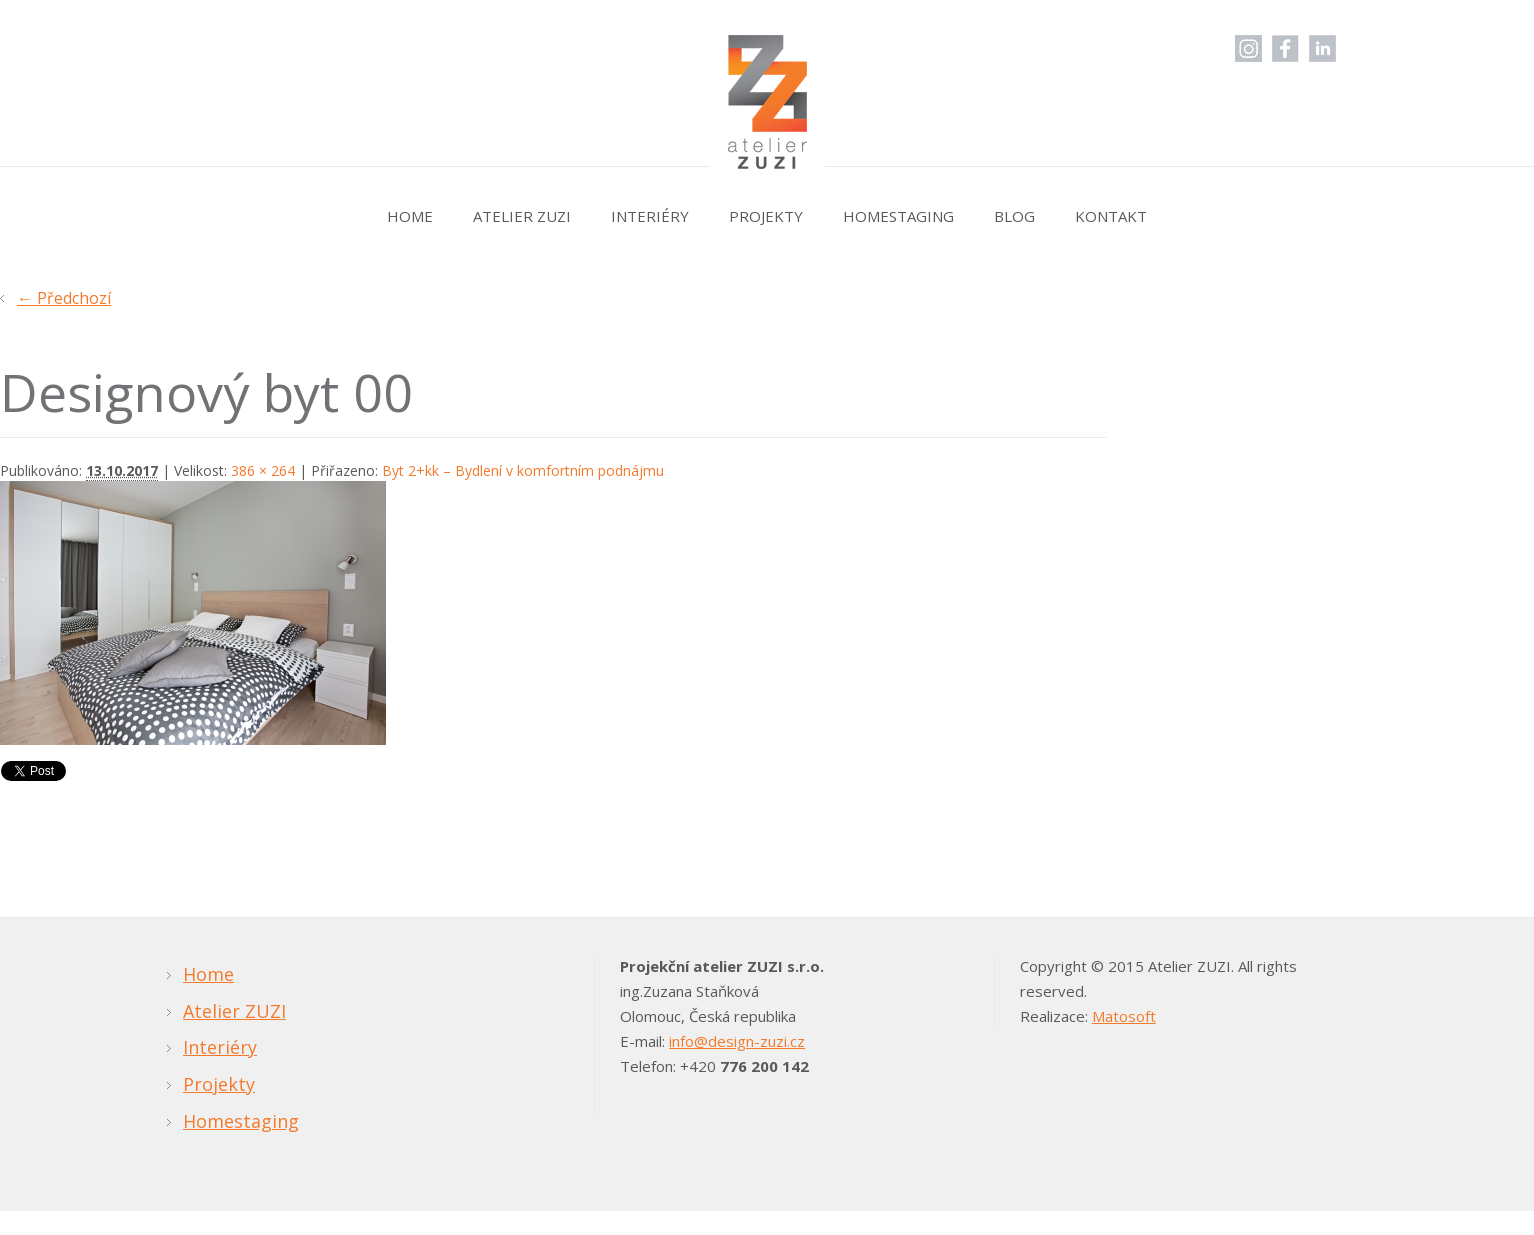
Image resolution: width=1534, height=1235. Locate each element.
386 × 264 (263, 470)
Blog (1014, 216)
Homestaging (898, 216)
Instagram (1248, 48)
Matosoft (1124, 1016)
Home (410, 216)
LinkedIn (1322, 48)
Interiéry (650, 216)
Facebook (1285, 48)
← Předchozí (64, 298)
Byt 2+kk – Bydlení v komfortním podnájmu (523, 470)
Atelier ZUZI (522, 216)
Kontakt (1111, 216)
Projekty (766, 216)
